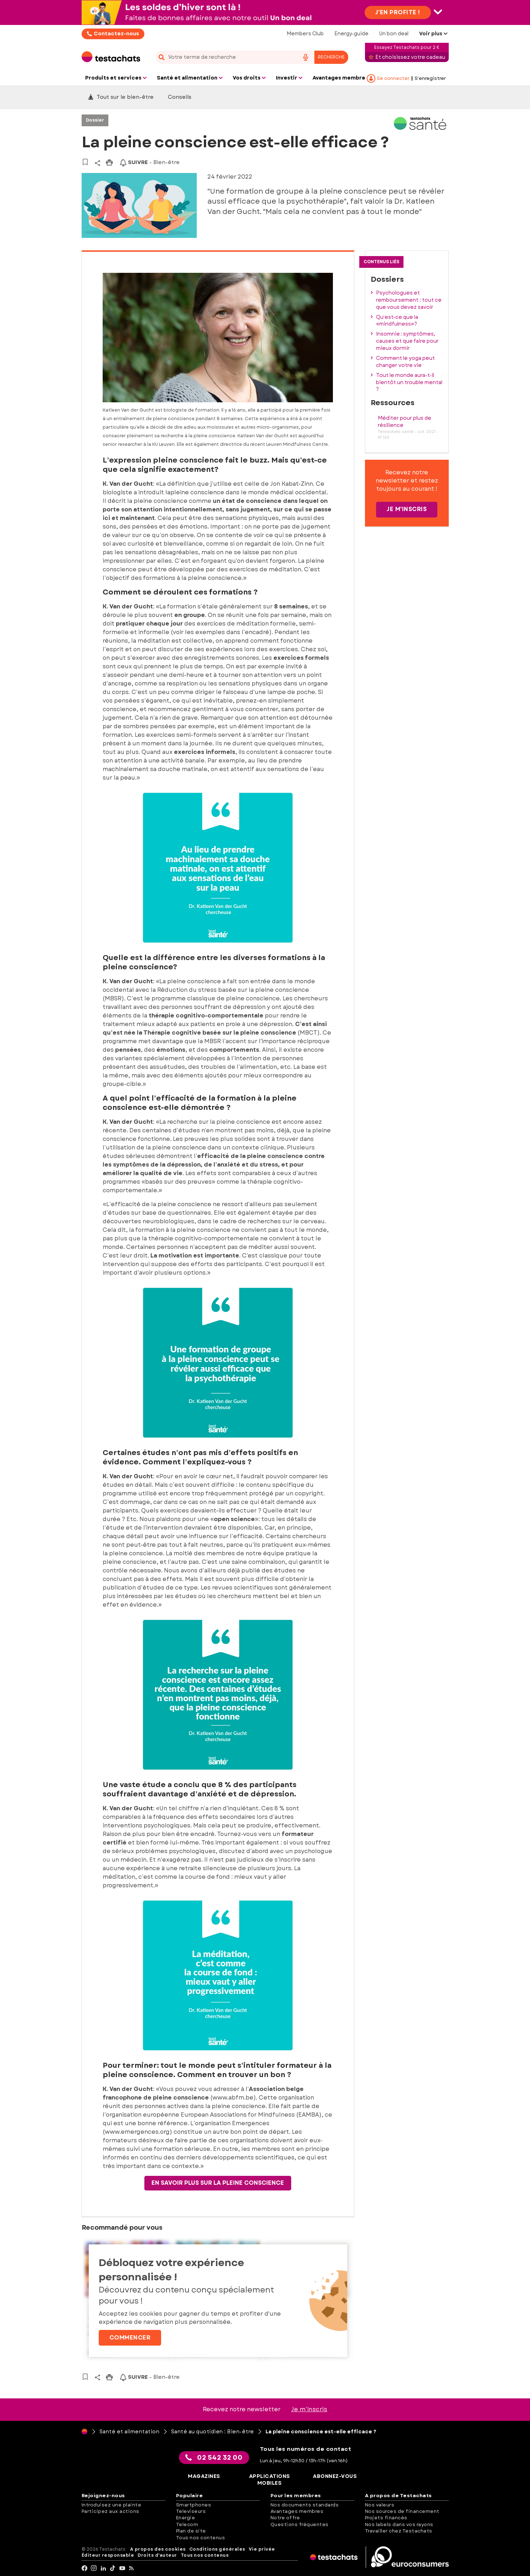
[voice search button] (306, 57)
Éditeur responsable (108, 2555)
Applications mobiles (269, 2480)
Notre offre (285, 2517)
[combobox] (252, 57)
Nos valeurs (380, 2504)
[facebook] (85, 2568)
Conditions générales (217, 2549)
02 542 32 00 (213, 2457)
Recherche (331, 57)
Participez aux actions (110, 2511)
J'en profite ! (397, 12)
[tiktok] (113, 2568)
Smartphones (193, 2504)
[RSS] (132, 2568)
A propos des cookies (158, 2549)
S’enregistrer (430, 78)
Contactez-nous (116, 33)
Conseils (179, 97)
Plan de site (191, 2530)
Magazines (204, 2476)
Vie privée (262, 2549)
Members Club (305, 33)
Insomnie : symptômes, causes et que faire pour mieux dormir (407, 341)
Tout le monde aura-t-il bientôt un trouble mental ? (409, 382)
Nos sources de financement (402, 2511)
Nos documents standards (305, 2504)
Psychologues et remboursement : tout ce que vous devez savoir (409, 300)
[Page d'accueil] (84, 2431)
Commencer (130, 2337)
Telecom (187, 2524)
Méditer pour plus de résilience (404, 421)
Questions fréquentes (300, 2524)
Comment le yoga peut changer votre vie (405, 361)
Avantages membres (297, 2511)
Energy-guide (351, 33)
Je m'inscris (407, 509)
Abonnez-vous (335, 2476)
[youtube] (122, 2568)
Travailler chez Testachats (398, 2530)
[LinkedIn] (104, 2568)
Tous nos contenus (200, 2537)
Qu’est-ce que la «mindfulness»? (397, 320)
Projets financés (386, 2517)
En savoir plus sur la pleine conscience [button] (217, 2183)
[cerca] (225, 57)
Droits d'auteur (157, 2555)
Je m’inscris (309, 2409)
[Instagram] (94, 2568)
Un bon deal (393, 33)
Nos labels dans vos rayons (399, 2524)
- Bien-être (149, 162)
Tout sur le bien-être (121, 97)
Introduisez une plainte (111, 2504)
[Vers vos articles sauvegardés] (85, 161)
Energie (185, 2517)
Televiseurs (191, 2511)
